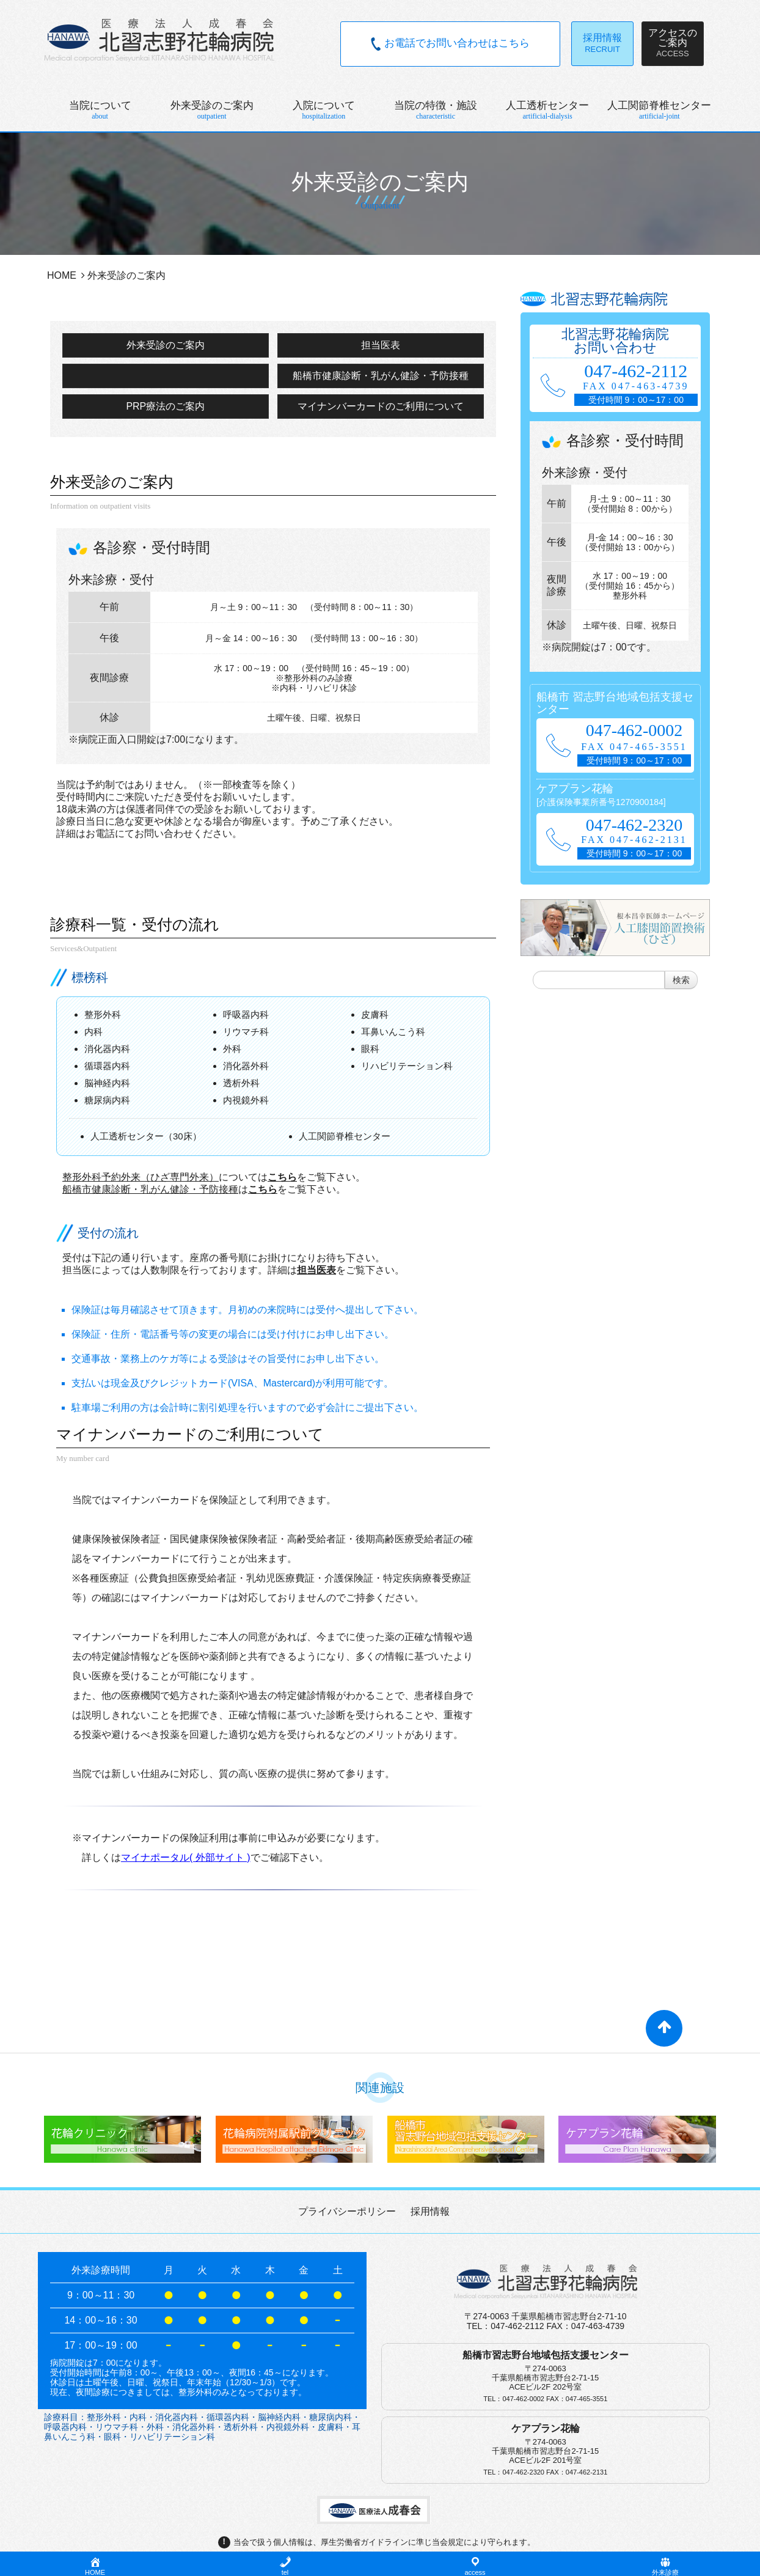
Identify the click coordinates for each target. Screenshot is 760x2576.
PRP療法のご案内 (165, 406)
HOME (61, 275)
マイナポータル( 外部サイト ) (185, 1857)
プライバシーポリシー (347, 2211)
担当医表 (380, 345)
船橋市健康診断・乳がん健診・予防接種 (381, 375)
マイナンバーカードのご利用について (381, 406)
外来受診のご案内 (165, 345)
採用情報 (430, 2211)
